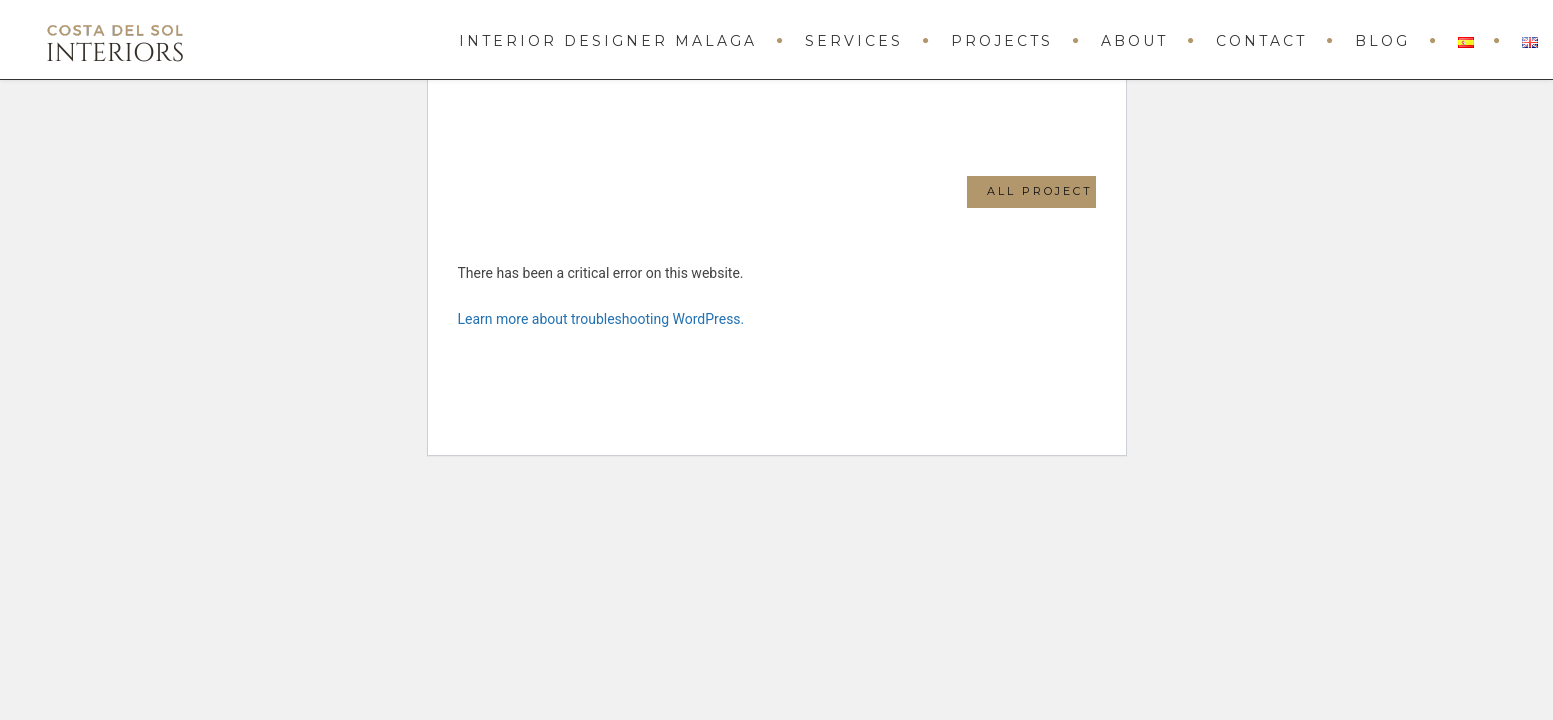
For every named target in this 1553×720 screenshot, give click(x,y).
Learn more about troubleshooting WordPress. (601, 319)
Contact (1261, 41)
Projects (1002, 41)
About (1134, 41)
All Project (1040, 191)
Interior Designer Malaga (608, 41)
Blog (1382, 41)
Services (854, 41)
